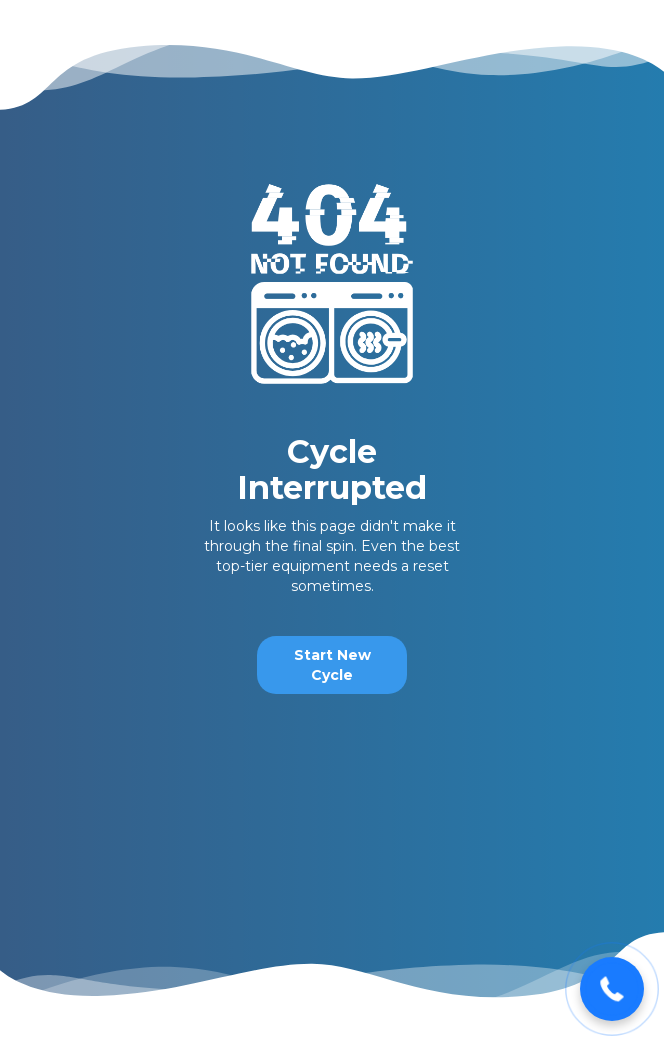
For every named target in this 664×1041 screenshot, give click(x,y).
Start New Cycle (332, 665)
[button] (612, 989)
